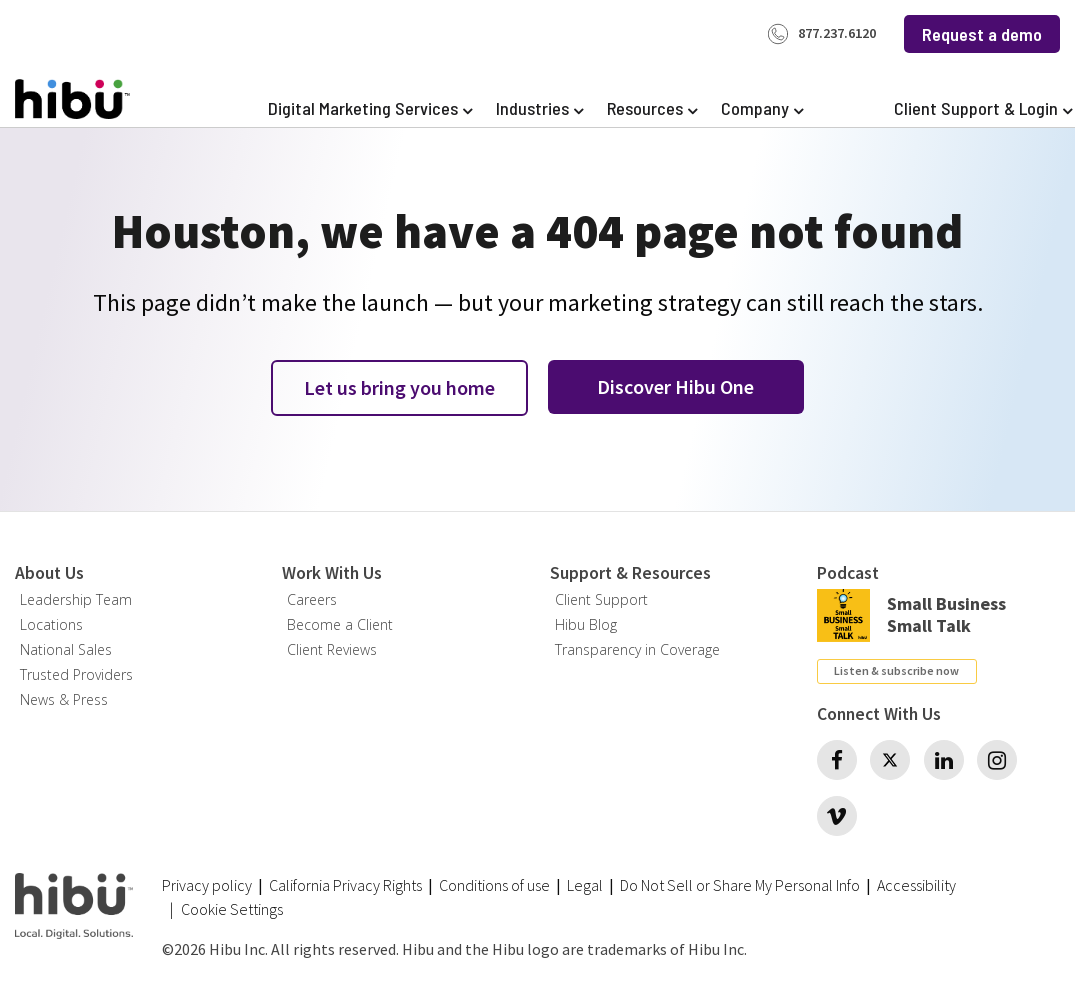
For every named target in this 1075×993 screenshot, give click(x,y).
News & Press (64, 699)
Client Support (601, 599)
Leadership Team (76, 599)
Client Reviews (332, 649)
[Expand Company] (762, 109)
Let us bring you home (399, 387)
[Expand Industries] (539, 109)
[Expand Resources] (652, 109)
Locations (51, 624)
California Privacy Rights (345, 885)
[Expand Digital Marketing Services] (370, 109)
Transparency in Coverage (637, 649)
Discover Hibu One (675, 386)
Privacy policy (207, 885)
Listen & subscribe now (896, 670)
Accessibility (916, 885)
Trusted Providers (76, 674)
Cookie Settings (232, 909)
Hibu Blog (586, 624)
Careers (312, 599)
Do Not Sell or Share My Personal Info (740, 885)
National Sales (66, 649)
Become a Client (340, 624)
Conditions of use (494, 885)
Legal (585, 885)
